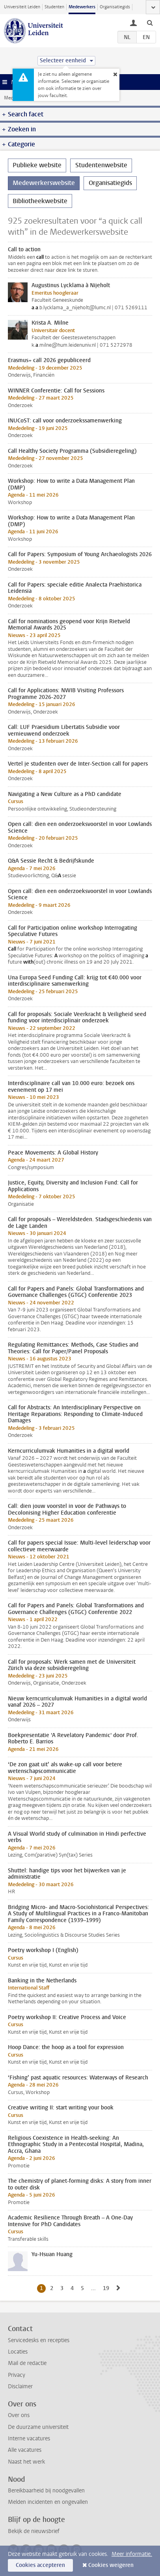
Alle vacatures (24, 2450)
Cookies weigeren (111, 2565)
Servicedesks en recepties (38, 2340)
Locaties (18, 2352)
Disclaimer (20, 2386)
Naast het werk (26, 2462)
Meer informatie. (132, 2554)
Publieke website (37, 165)
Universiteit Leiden (22, 7)
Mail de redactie (27, 2363)
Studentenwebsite (101, 165)
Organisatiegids (115, 7)
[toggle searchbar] (149, 22)
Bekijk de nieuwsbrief (34, 2531)
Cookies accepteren (40, 2565)
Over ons (19, 2415)
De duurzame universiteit (38, 2427)
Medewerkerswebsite (44, 183)
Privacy (16, 2375)
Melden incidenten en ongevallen (48, 2502)
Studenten (54, 7)
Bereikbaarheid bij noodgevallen (46, 2490)
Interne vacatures (29, 2438)
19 (107, 2288)
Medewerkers (82, 7)
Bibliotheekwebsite (40, 201)
